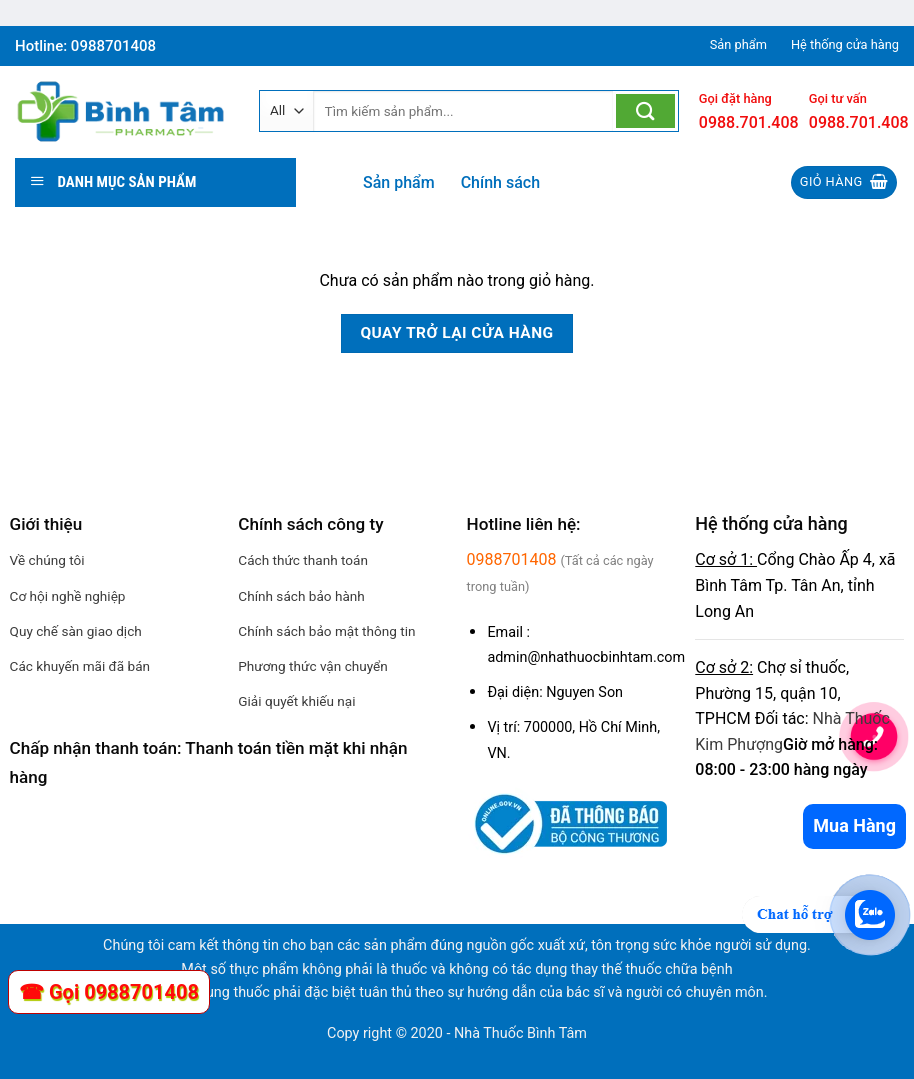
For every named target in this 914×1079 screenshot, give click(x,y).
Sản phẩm (399, 182)
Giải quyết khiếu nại (296, 701)
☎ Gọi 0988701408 (109, 992)
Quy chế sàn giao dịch (76, 631)
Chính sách (500, 182)
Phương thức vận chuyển (313, 666)
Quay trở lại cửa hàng (456, 333)
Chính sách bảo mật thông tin (326, 631)
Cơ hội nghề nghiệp (68, 596)
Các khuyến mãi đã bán (80, 666)
